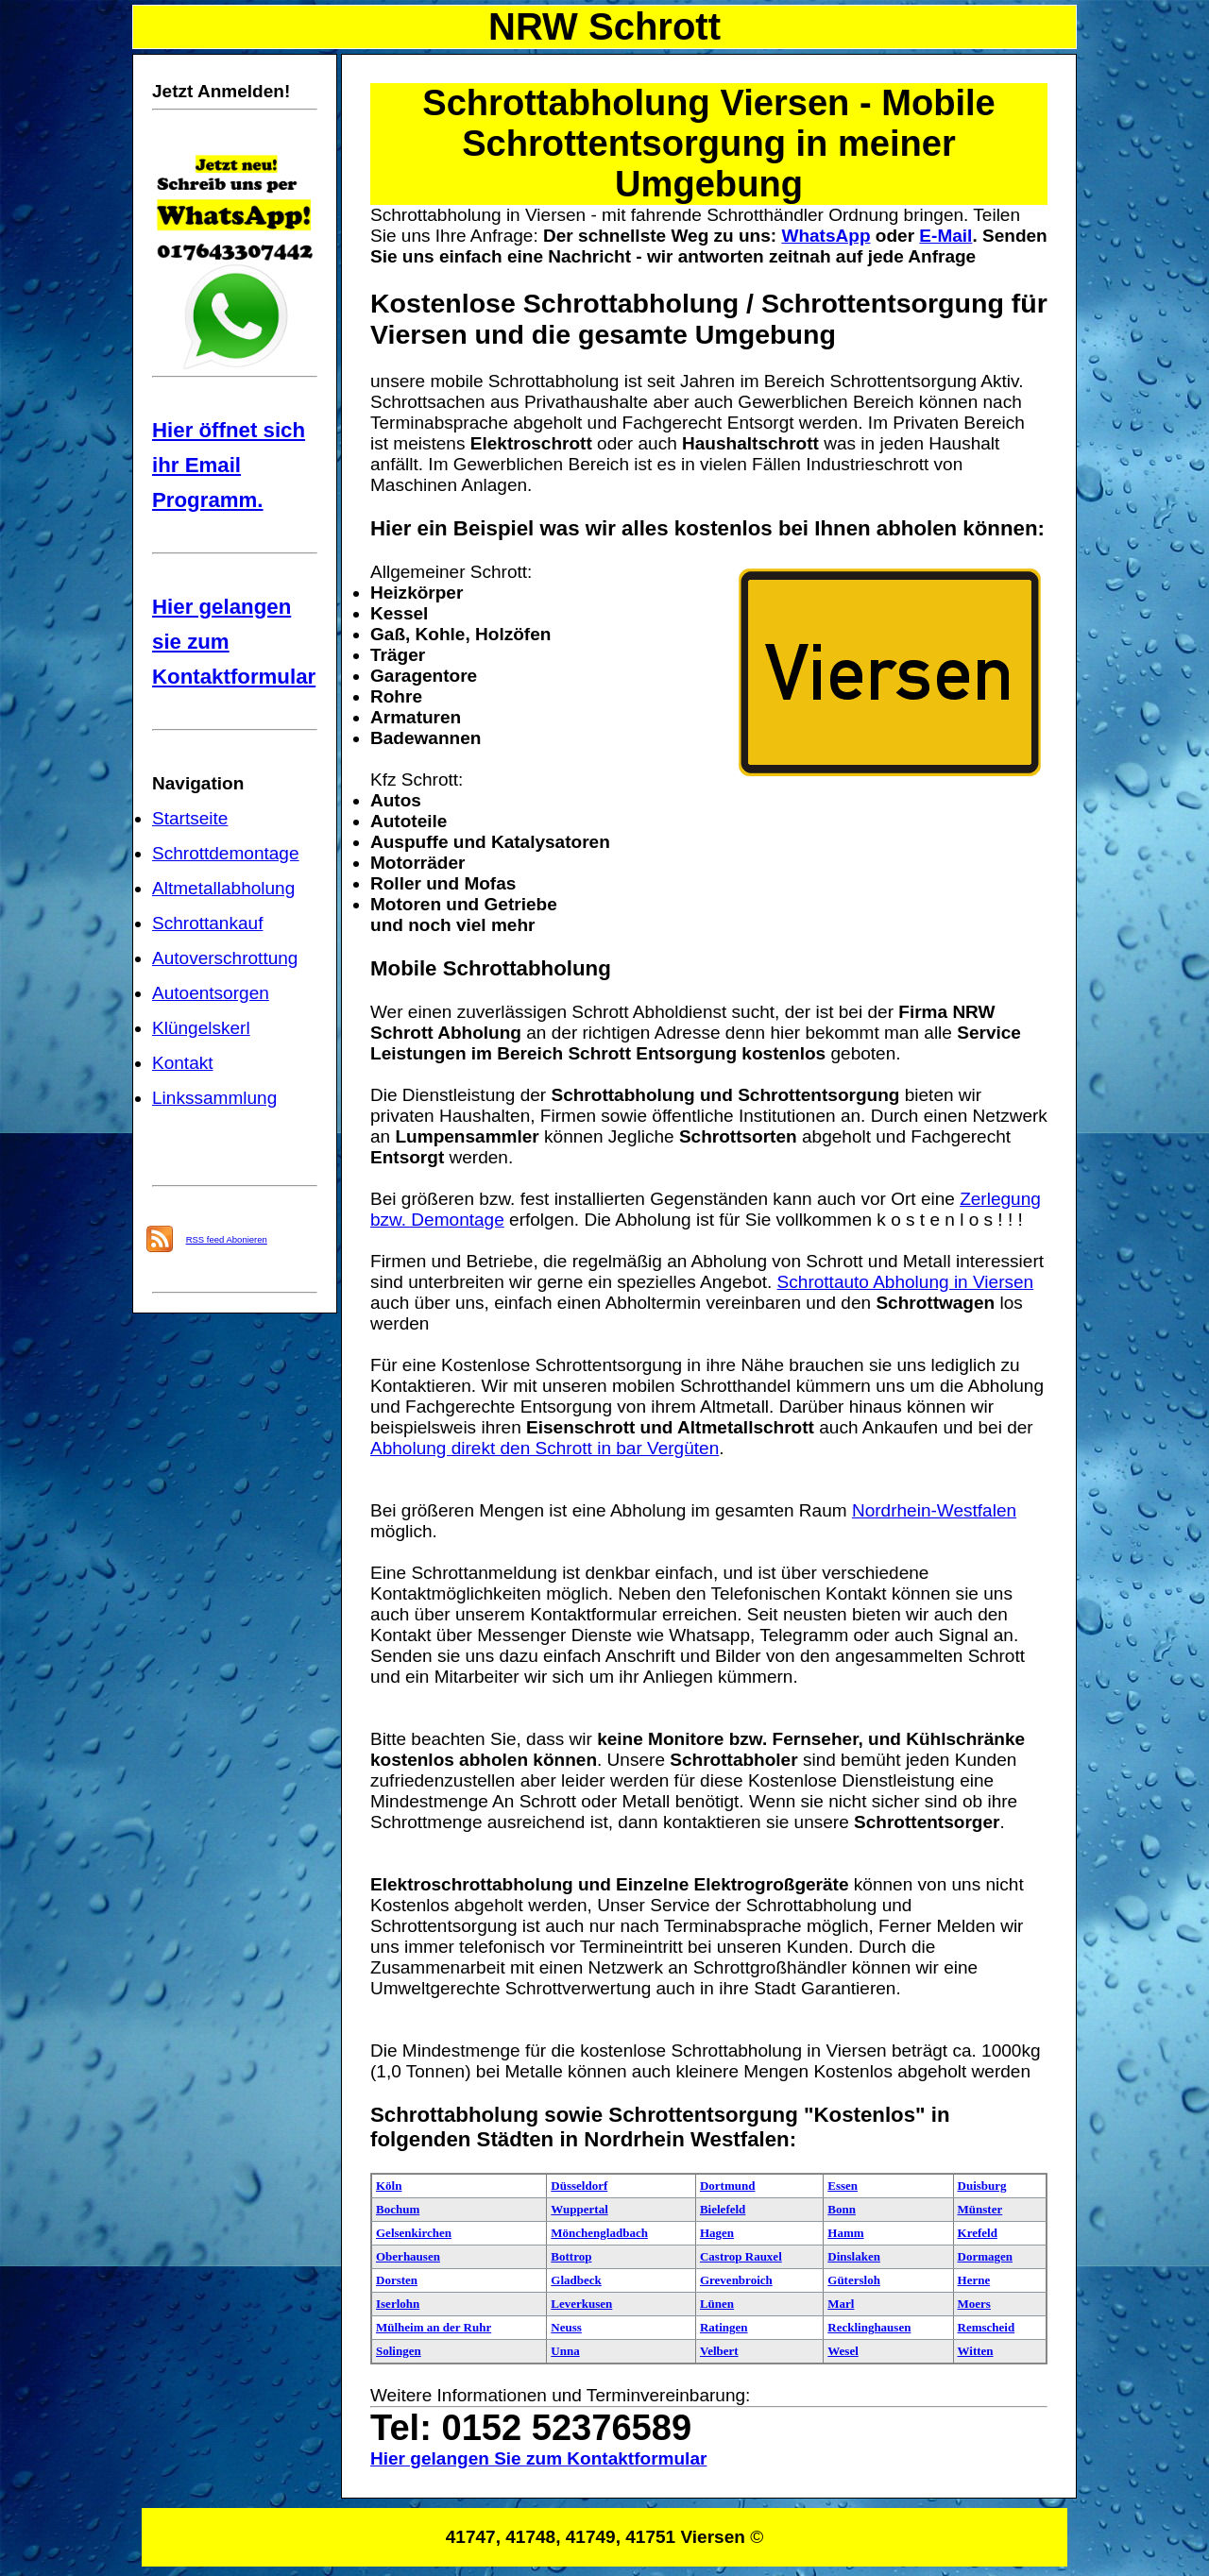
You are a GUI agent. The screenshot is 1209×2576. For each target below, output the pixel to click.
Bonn (841, 2209)
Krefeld (977, 2233)
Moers (974, 2303)
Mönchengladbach (599, 2233)
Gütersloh (853, 2280)
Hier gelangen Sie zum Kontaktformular (538, 2458)
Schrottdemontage (225, 853)
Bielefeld (722, 2209)
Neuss (566, 2327)
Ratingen (724, 2327)
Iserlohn (397, 2303)
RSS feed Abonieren (226, 1239)
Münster (980, 2209)
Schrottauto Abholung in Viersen (905, 1282)
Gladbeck (576, 2280)
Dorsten (396, 2280)
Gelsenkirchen (413, 2233)
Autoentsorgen (210, 993)
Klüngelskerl (201, 1028)
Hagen (717, 2233)
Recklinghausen (869, 2327)
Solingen (398, 2351)
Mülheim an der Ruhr (433, 2327)
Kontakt (182, 1063)
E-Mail (945, 236)
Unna (565, 2351)
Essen (842, 2185)
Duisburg (982, 2185)
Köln (388, 2185)
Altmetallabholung (223, 888)
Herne (974, 2280)
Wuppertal (579, 2209)
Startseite (190, 818)
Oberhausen (408, 2256)
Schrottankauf (207, 923)
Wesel (843, 2351)
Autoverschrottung (225, 958)
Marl (840, 2303)
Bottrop (571, 2256)
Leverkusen (581, 2303)
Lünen (717, 2303)
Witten (976, 2351)
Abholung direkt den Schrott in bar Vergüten (544, 1448)
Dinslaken (853, 2256)
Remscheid (986, 2327)
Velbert (719, 2351)
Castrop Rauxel (741, 2256)
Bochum (397, 2209)
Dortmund (728, 2185)
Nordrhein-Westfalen (934, 1510)
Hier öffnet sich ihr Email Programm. (228, 465)
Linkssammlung (214, 1098)
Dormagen (985, 2256)
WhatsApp (825, 236)
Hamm (845, 2233)
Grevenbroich (736, 2280)
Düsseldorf (579, 2185)
